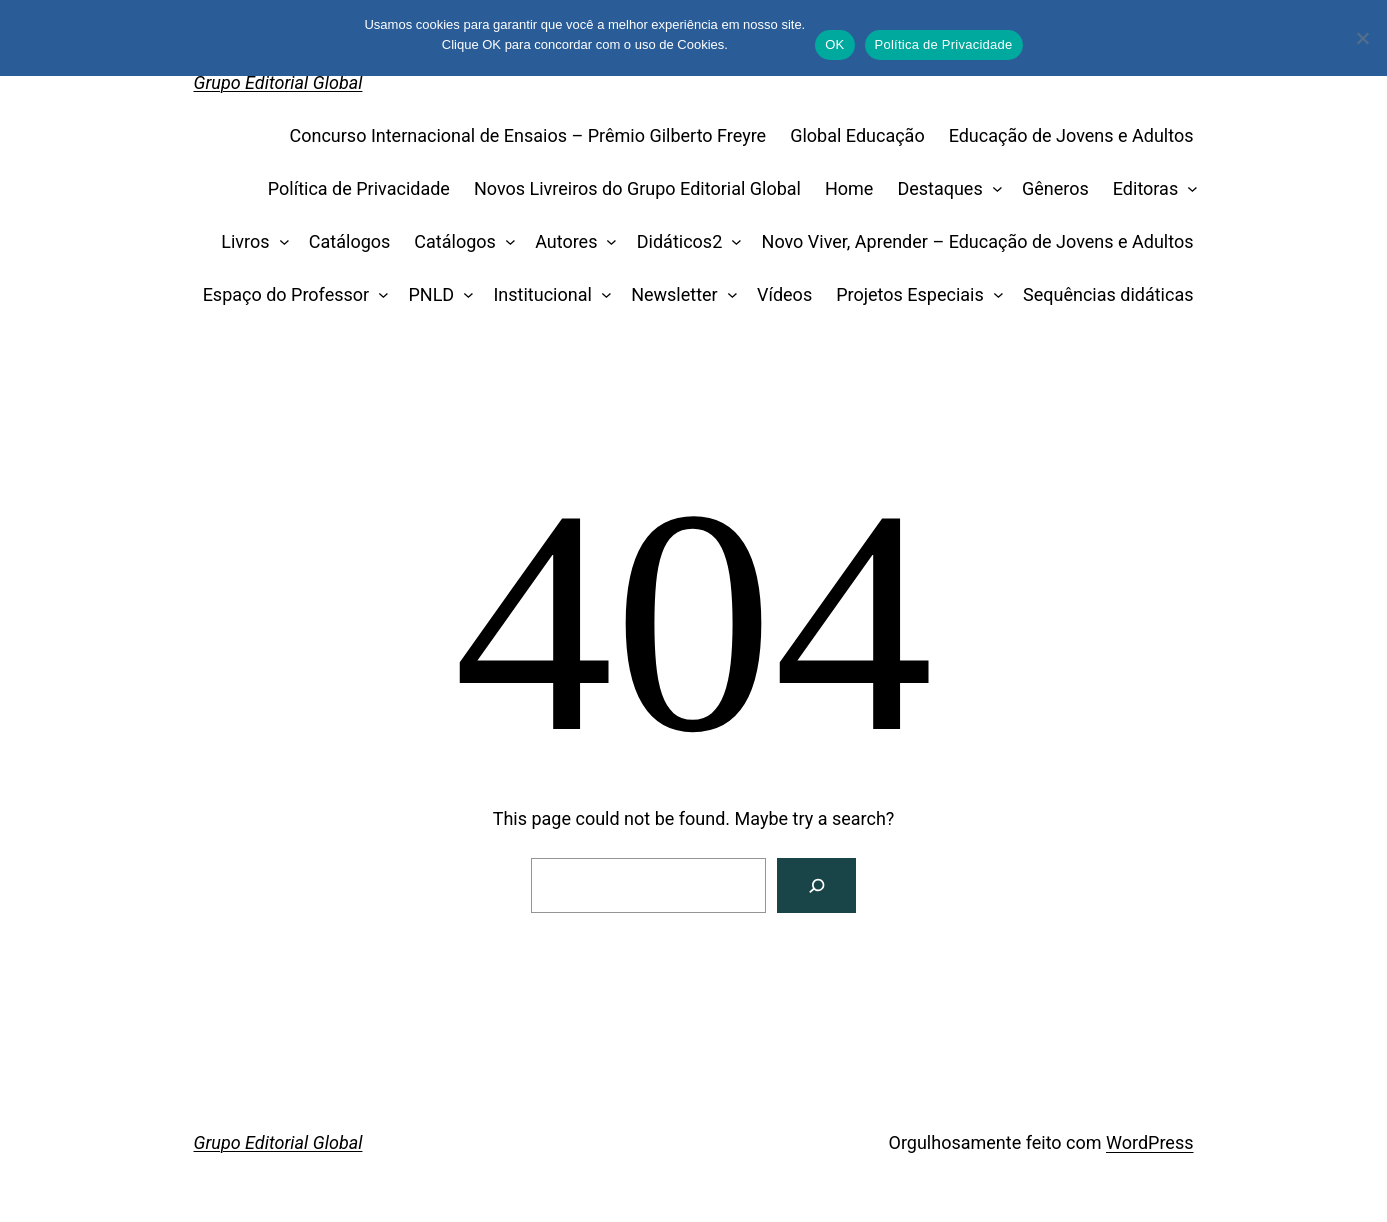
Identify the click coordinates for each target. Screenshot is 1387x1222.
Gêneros (1055, 188)
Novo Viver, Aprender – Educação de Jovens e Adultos (978, 241)
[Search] (816, 885)
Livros (245, 241)
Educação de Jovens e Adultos (1071, 135)
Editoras (1145, 188)
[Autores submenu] (607, 242)
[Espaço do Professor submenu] (379, 295)
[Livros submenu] (279, 242)
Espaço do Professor (286, 294)
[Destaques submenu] (992, 189)
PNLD (431, 294)
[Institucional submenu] (601, 295)
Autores (566, 241)
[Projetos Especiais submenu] (993, 295)
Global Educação (857, 135)
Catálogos (350, 241)
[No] (1362, 38)
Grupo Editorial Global (278, 82)
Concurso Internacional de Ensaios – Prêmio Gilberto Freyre (528, 135)
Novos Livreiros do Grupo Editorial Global (637, 188)
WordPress (1149, 1142)
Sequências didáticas (1108, 294)
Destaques (939, 188)
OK (834, 44)
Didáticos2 (680, 241)
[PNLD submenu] (464, 295)
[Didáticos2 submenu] (732, 242)
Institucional (542, 294)
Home (849, 188)
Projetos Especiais (910, 294)
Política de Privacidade (359, 188)
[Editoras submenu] (1188, 189)
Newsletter (674, 294)
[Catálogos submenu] (505, 242)
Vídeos (784, 294)
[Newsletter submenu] (727, 295)
